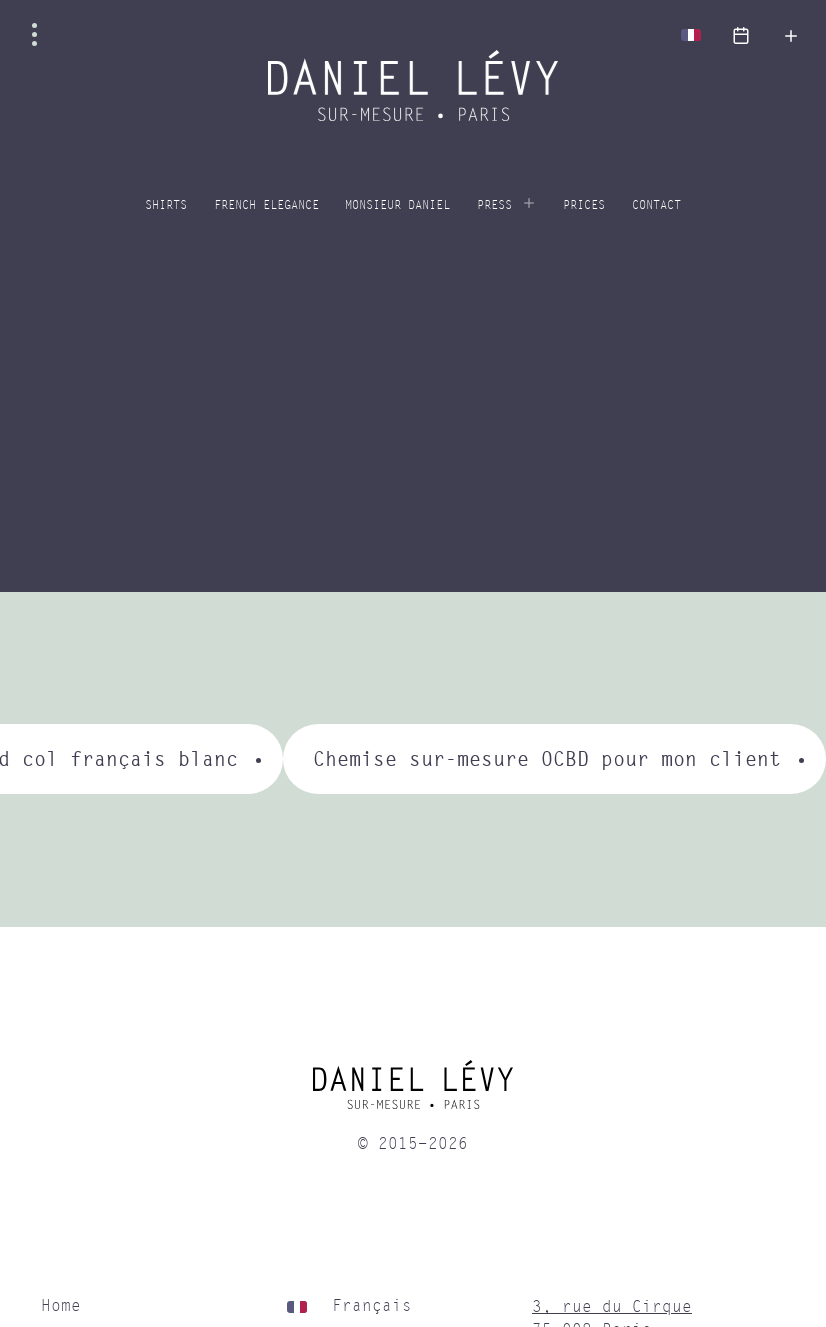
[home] (412, 1092)
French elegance (266, 205)
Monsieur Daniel (397, 205)
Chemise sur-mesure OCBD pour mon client (547, 758)
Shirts (166, 205)
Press (494, 205)
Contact (656, 205)
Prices (584, 205)
